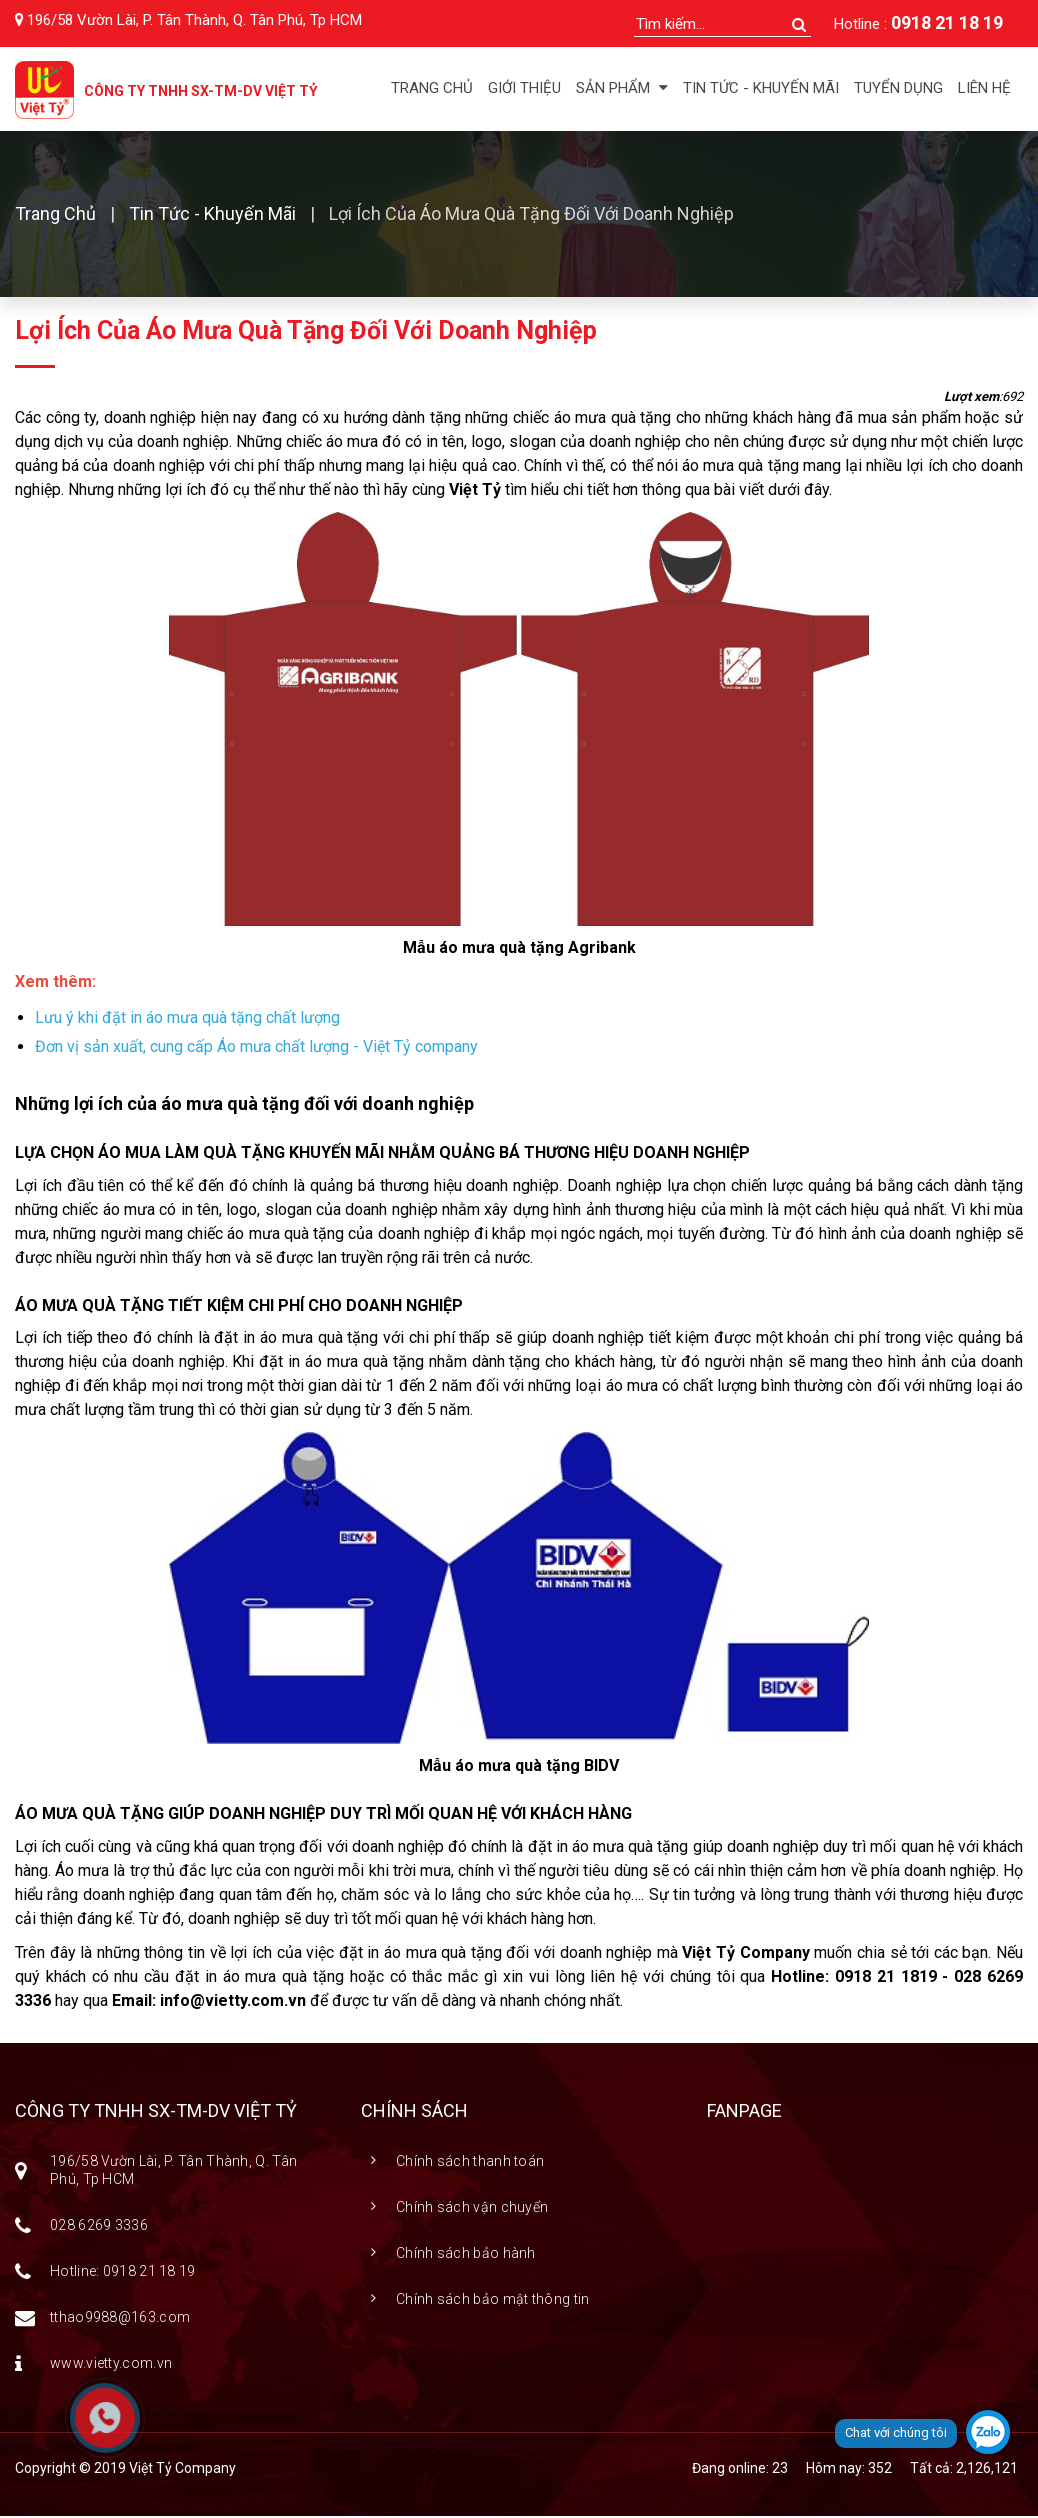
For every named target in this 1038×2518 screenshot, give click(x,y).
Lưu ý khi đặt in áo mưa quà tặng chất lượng (187, 1019)
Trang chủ (432, 88)
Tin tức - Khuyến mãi (761, 88)
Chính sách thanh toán (470, 2163)
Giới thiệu (524, 88)
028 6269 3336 (99, 2227)
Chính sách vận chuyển (472, 2209)
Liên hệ (984, 88)
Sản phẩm (622, 88)
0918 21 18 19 (947, 22)
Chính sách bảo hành (466, 2255)
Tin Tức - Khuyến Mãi (212, 215)
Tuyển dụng (898, 88)
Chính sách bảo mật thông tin (492, 2301)
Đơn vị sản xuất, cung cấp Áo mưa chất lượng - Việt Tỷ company (256, 1048)
